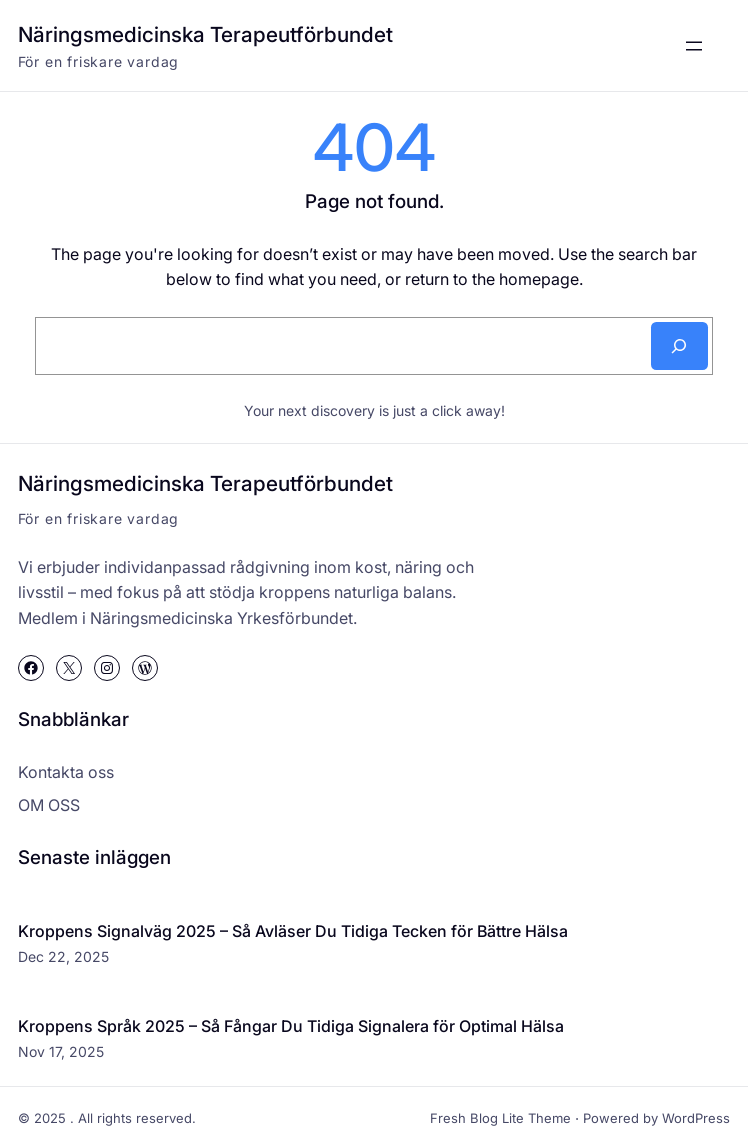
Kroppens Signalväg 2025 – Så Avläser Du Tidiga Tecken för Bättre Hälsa (293, 931)
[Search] (679, 346)
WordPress (696, 1118)
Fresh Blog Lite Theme (500, 1118)
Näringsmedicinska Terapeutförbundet (205, 34)
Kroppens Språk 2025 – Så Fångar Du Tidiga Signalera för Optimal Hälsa (291, 1026)
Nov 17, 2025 (61, 1051)
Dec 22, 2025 (63, 956)
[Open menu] (694, 46)
